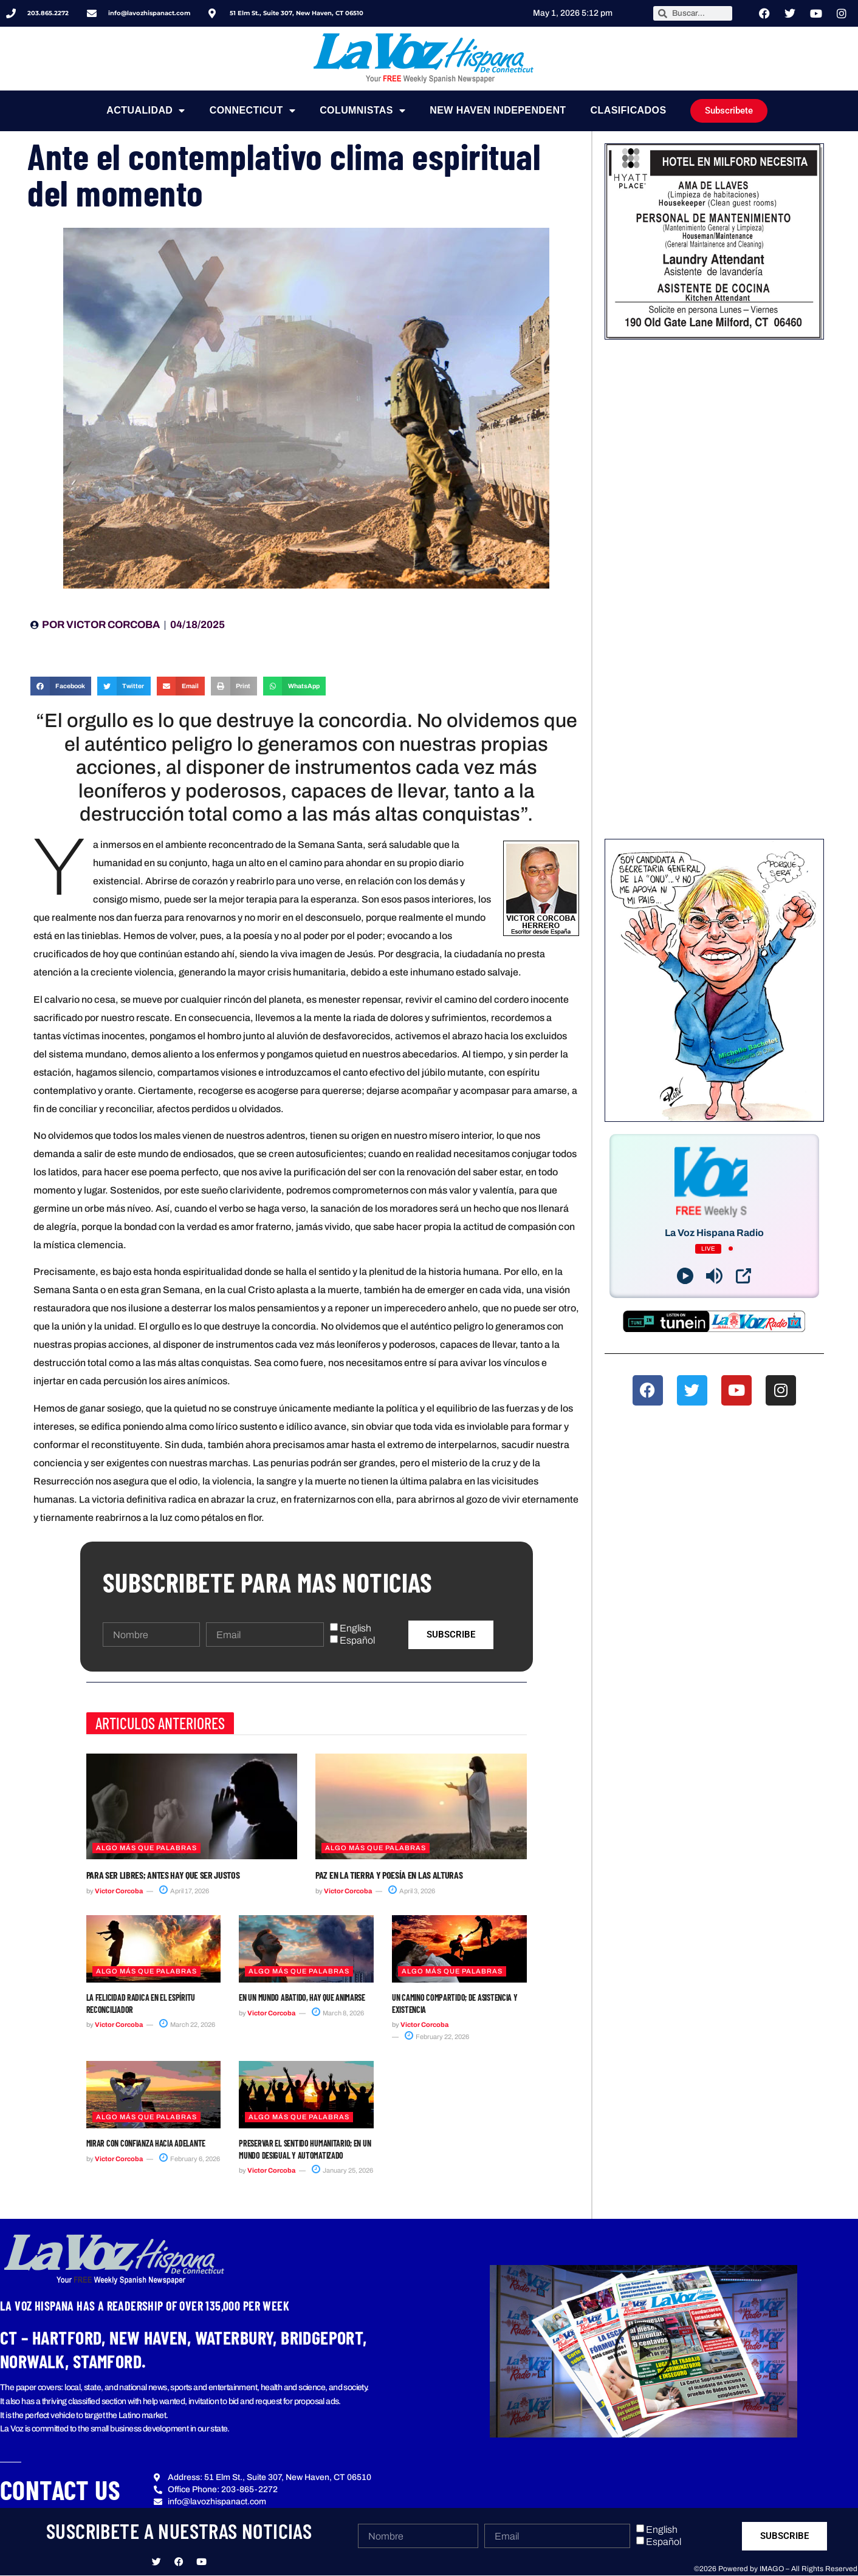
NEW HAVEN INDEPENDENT (498, 110)
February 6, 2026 (189, 2158)
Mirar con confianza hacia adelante (145, 2143)
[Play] (685, 1276)
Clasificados (629, 110)
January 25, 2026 (342, 2170)
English (355, 1628)
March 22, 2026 (187, 2024)
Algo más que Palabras (146, 1847)
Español (357, 1641)
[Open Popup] (743, 1276)
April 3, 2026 (411, 1890)
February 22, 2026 (437, 2036)
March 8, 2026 (338, 2013)
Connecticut (252, 110)
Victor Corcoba (119, 1890)
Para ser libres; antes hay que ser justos (163, 1875)
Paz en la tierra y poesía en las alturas (388, 1875)
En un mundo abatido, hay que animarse (302, 1997)
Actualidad (145, 110)
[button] (60, 686)
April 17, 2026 (184, 1890)
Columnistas (362, 110)
